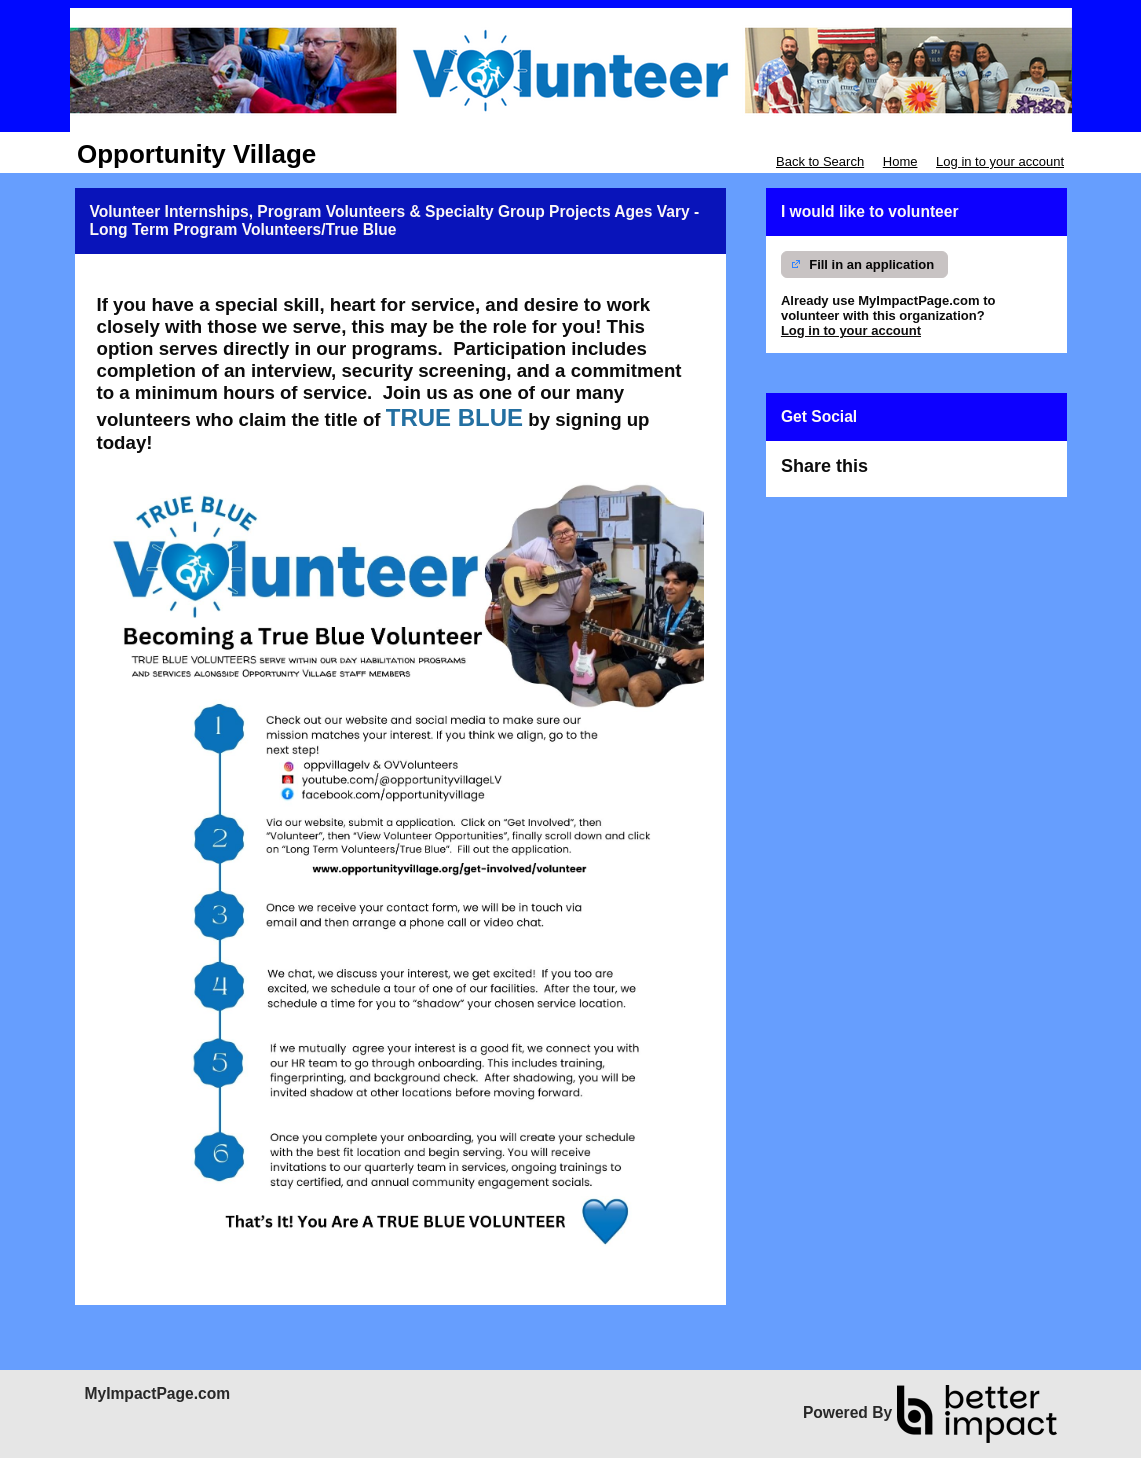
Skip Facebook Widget (937, 474)
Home (900, 161)
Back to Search (820, 161)
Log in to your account (1000, 161)
